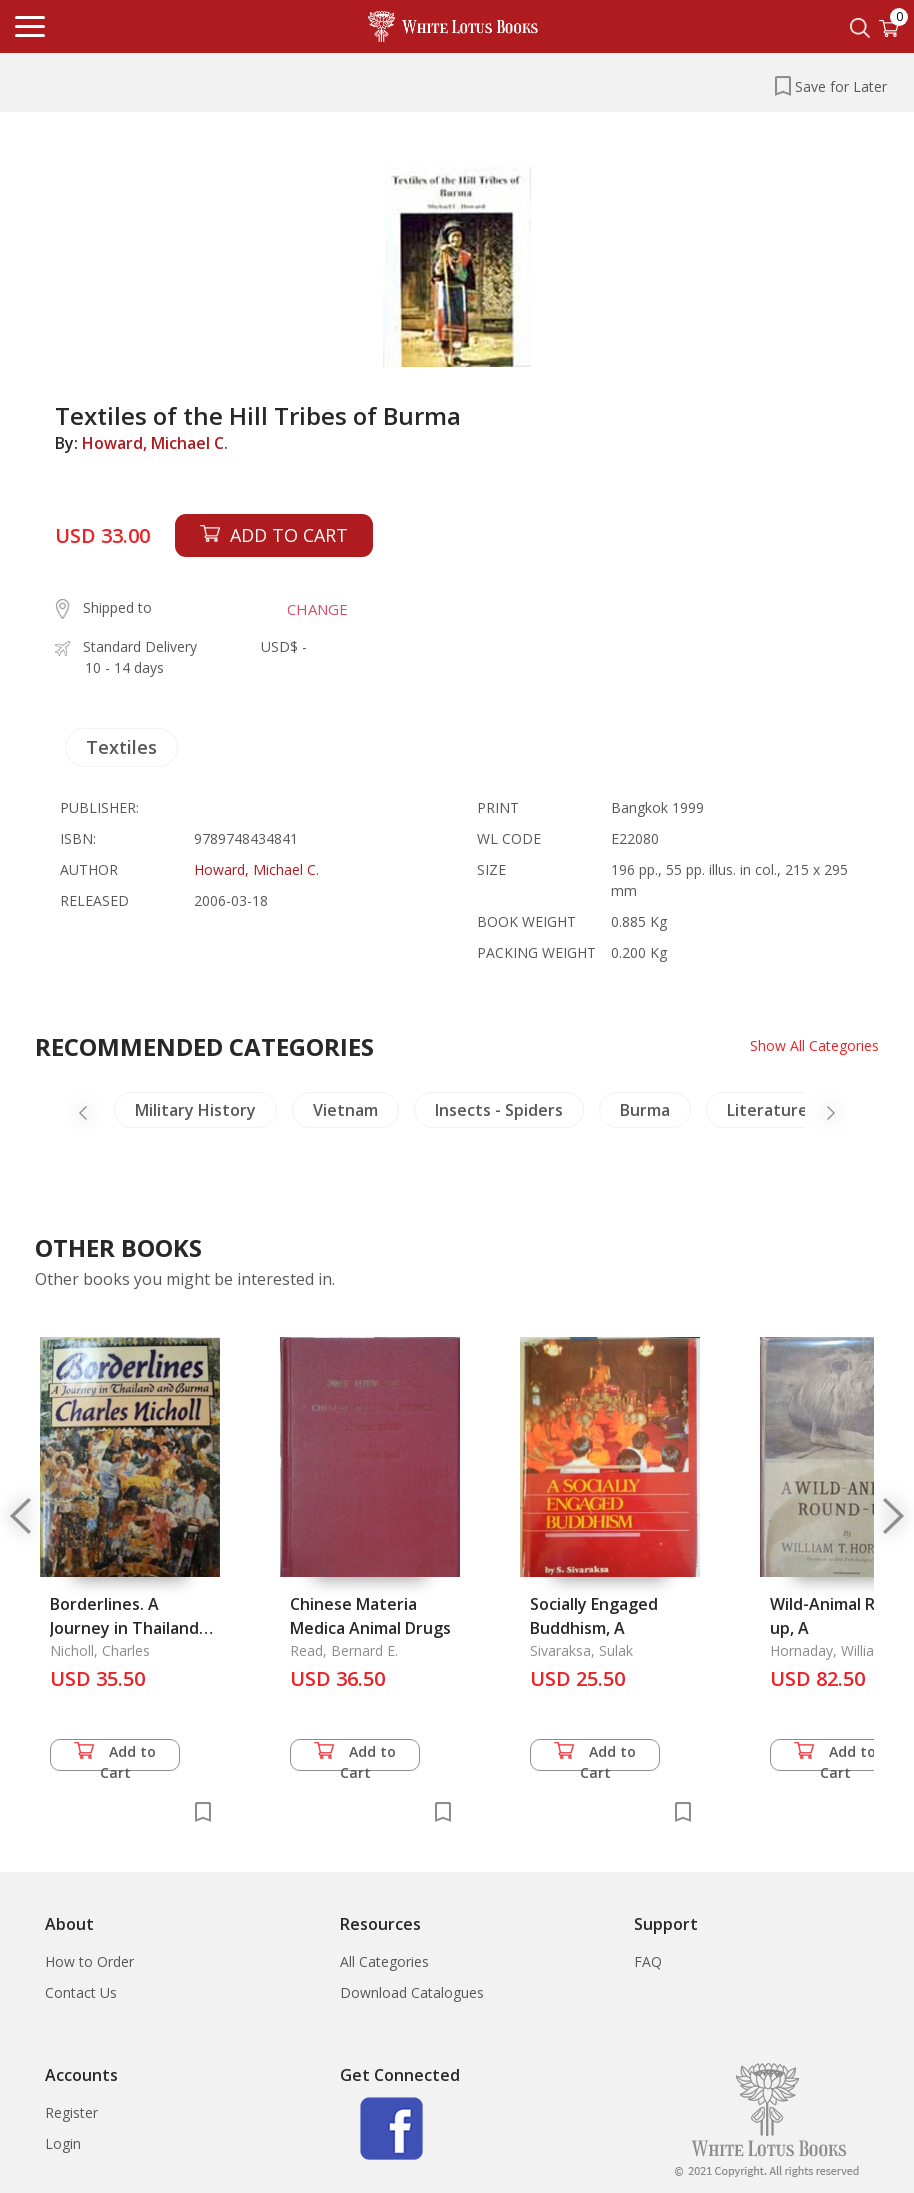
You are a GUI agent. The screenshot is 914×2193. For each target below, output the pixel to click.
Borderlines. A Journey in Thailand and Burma (124, 1628)
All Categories (384, 1961)
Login (63, 2143)
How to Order (89, 1961)
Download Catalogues (412, 1992)
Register (71, 2112)
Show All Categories (814, 1045)
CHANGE (317, 609)
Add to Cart (115, 1756)
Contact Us (81, 1992)
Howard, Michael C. (155, 443)
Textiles (121, 747)
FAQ (648, 1961)
